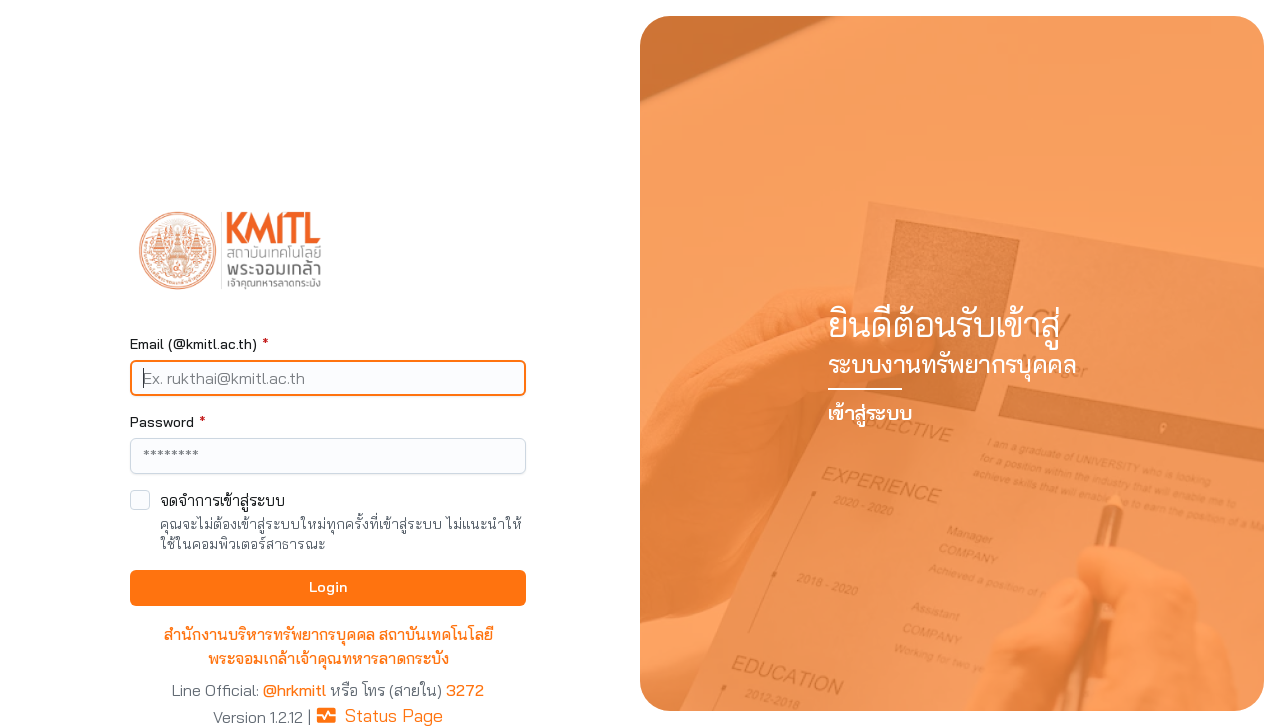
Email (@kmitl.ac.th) (199, 344)
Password (168, 422)
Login (328, 587)
